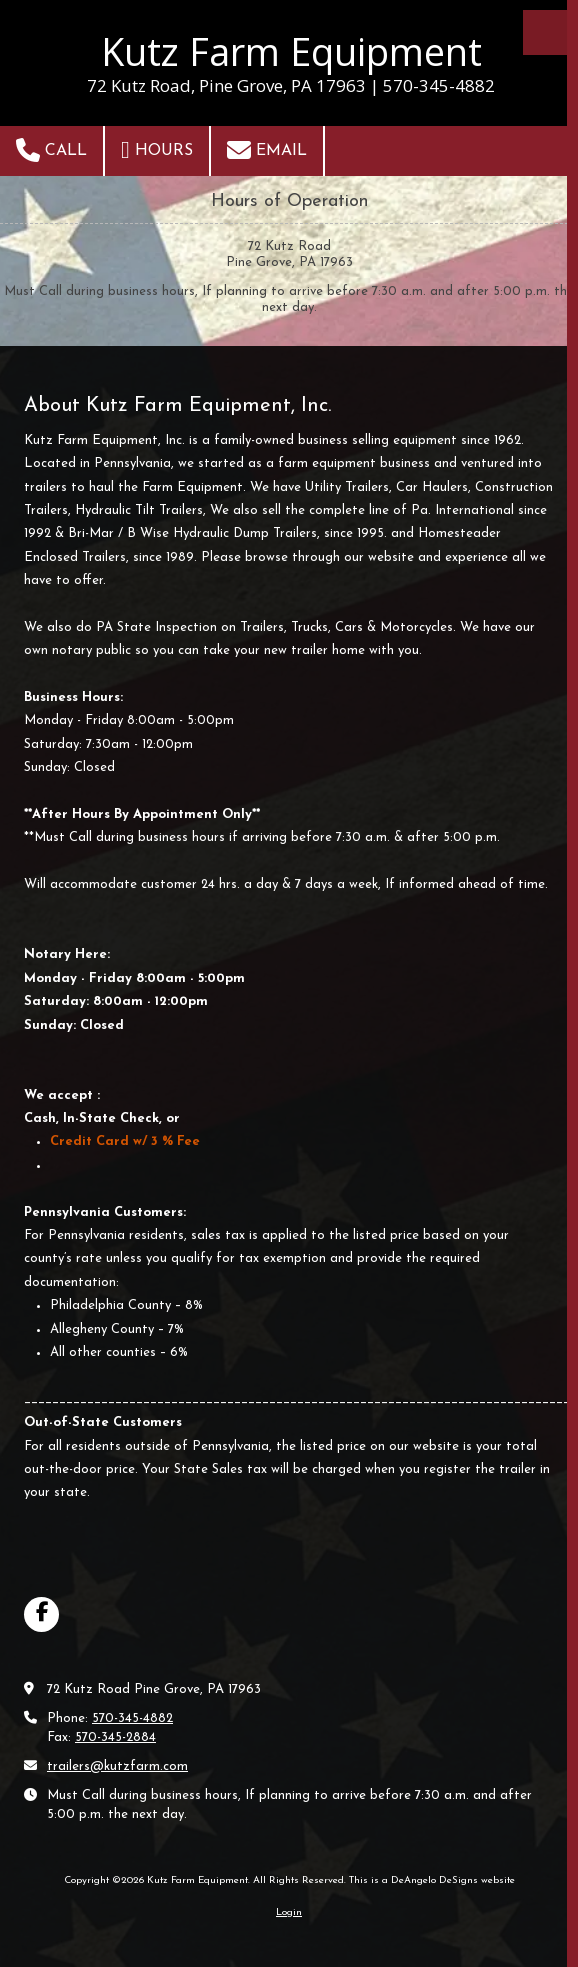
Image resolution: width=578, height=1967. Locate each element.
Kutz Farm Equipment (291, 51)
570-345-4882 (132, 1718)
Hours (157, 150)
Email (267, 150)
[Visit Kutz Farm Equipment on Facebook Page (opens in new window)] (41, 1614)
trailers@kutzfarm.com (117, 1766)
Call (51, 150)
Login (289, 1912)
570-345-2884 (115, 1737)
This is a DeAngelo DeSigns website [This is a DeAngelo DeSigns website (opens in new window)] (432, 1880)
